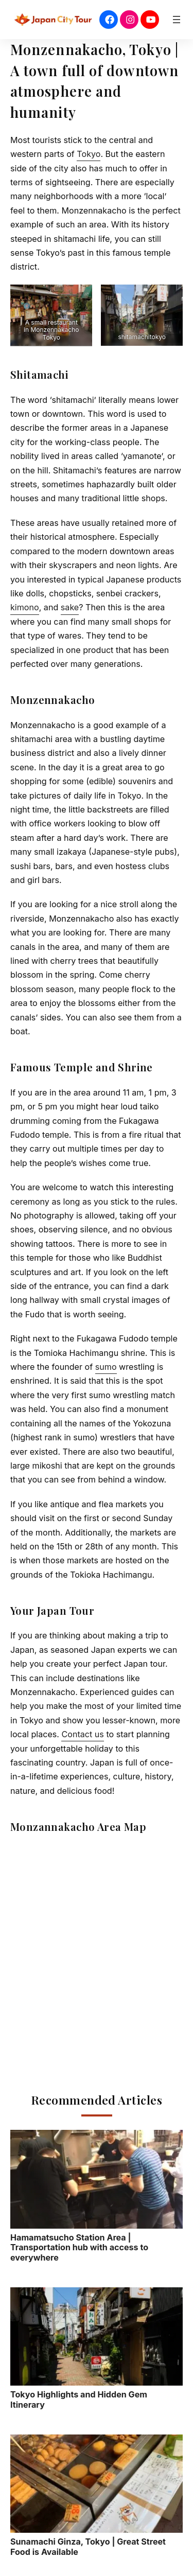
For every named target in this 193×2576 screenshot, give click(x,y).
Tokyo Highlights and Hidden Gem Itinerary (96, 2348)
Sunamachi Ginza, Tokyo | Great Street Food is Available (96, 2495)
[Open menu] (176, 19)
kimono (24, 607)
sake (70, 607)
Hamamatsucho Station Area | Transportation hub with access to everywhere (96, 2196)
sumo (106, 1367)
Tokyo (88, 154)
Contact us (82, 1734)
